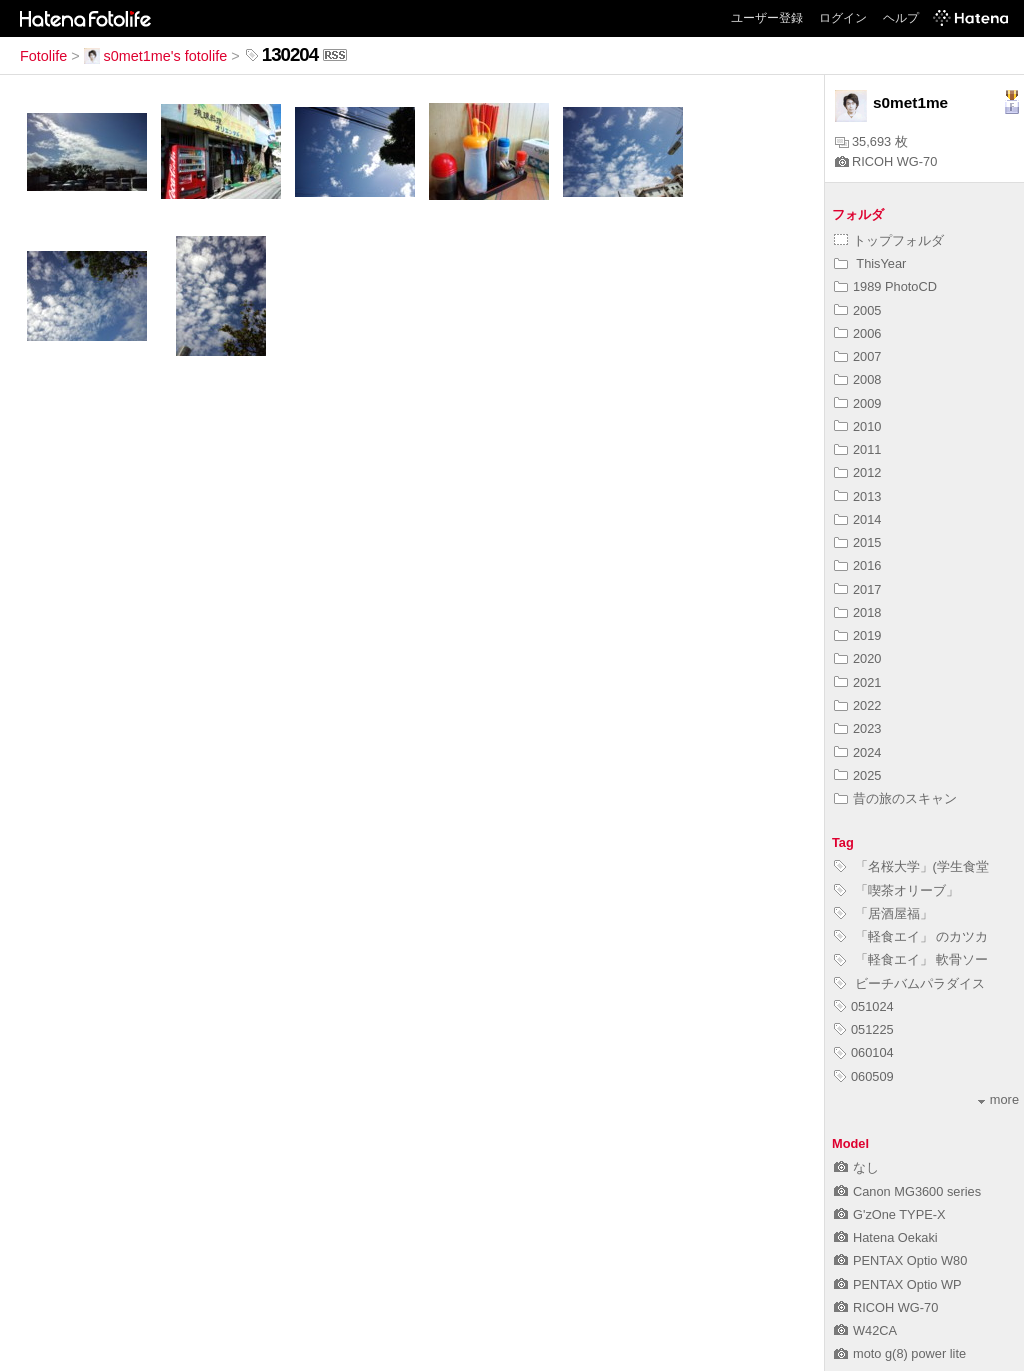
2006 (857, 333)
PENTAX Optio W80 (900, 1260)
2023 (857, 728)
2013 (857, 496)
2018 (857, 612)
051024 (864, 1006)
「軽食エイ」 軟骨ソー (911, 959)
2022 (857, 705)
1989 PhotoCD (885, 286)
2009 (857, 403)
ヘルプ (901, 18)
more (998, 1099)
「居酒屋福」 (883, 913)
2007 (857, 356)
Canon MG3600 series (907, 1191)
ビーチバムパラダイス (909, 983)
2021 (857, 682)
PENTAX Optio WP (898, 1284)
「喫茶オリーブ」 (896, 890)
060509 (864, 1076)
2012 (857, 472)
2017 (857, 589)
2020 (857, 658)
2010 (857, 426)
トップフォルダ (889, 240)
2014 (857, 519)
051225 (864, 1029)
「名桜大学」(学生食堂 (911, 866)
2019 (857, 635)
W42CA (865, 1330)
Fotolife (43, 56)
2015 (857, 542)
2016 (857, 565)
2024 (857, 752)
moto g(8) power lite (900, 1353)
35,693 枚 (871, 141)
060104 (864, 1052)
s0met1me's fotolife (156, 56)
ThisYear (870, 263)
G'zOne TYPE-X (890, 1214)
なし (856, 1167)
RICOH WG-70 (886, 161)
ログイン (843, 18)
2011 (857, 449)
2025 (857, 775)
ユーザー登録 (767, 18)
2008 (857, 379)
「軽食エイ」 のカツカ (911, 936)
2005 (857, 310)
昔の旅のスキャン (895, 798)
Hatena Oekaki (886, 1237)
